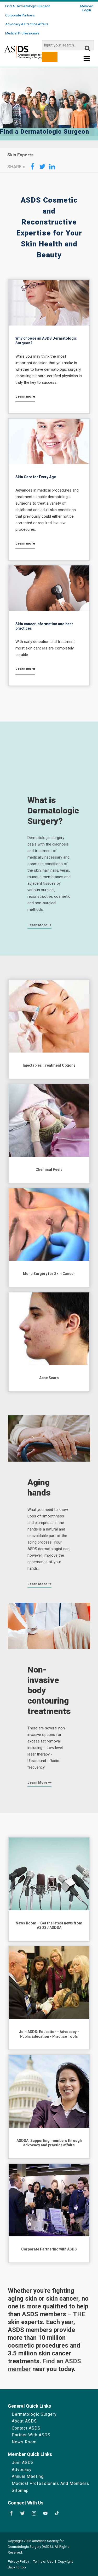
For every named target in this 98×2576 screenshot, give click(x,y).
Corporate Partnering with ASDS (49, 2249)
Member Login (86, 8)
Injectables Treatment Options (49, 1065)
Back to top (17, 2567)
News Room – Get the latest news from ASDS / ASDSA (49, 1925)
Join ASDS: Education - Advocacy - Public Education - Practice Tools (49, 2034)
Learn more (25, 396)
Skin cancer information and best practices (44, 626)
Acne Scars (49, 1378)
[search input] (68, 45)
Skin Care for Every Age (35, 477)
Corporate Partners (20, 15)
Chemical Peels (49, 1169)
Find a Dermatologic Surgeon (27, 6)
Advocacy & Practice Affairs (26, 24)
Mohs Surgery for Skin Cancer (49, 1274)
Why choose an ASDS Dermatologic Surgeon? (46, 340)
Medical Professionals (22, 33)
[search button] (49, 57)
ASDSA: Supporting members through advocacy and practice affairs (49, 2142)
